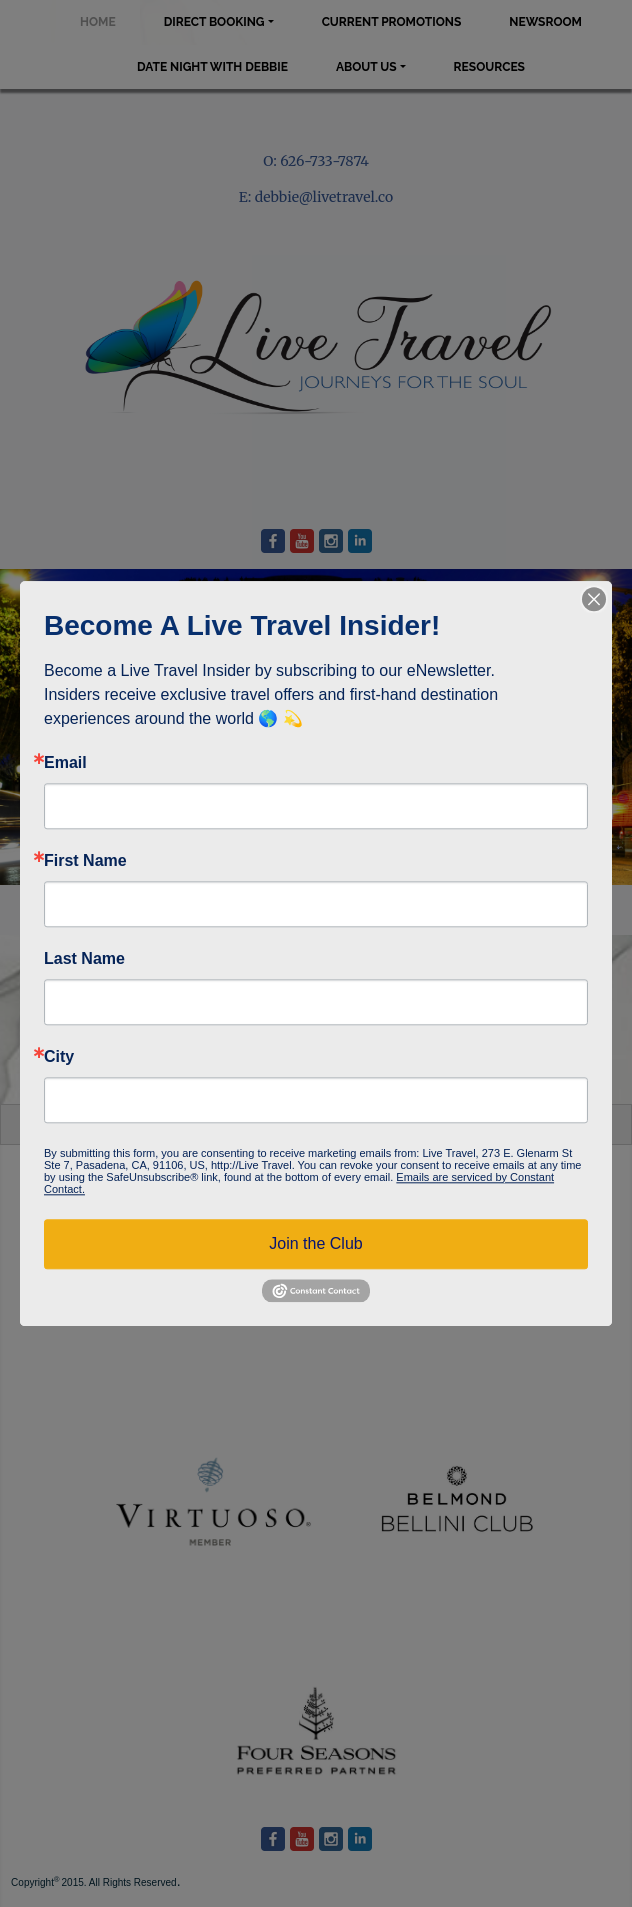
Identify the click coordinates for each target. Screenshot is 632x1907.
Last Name (84, 959)
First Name (85, 861)
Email (65, 763)
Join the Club (315, 1243)
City (59, 1057)
